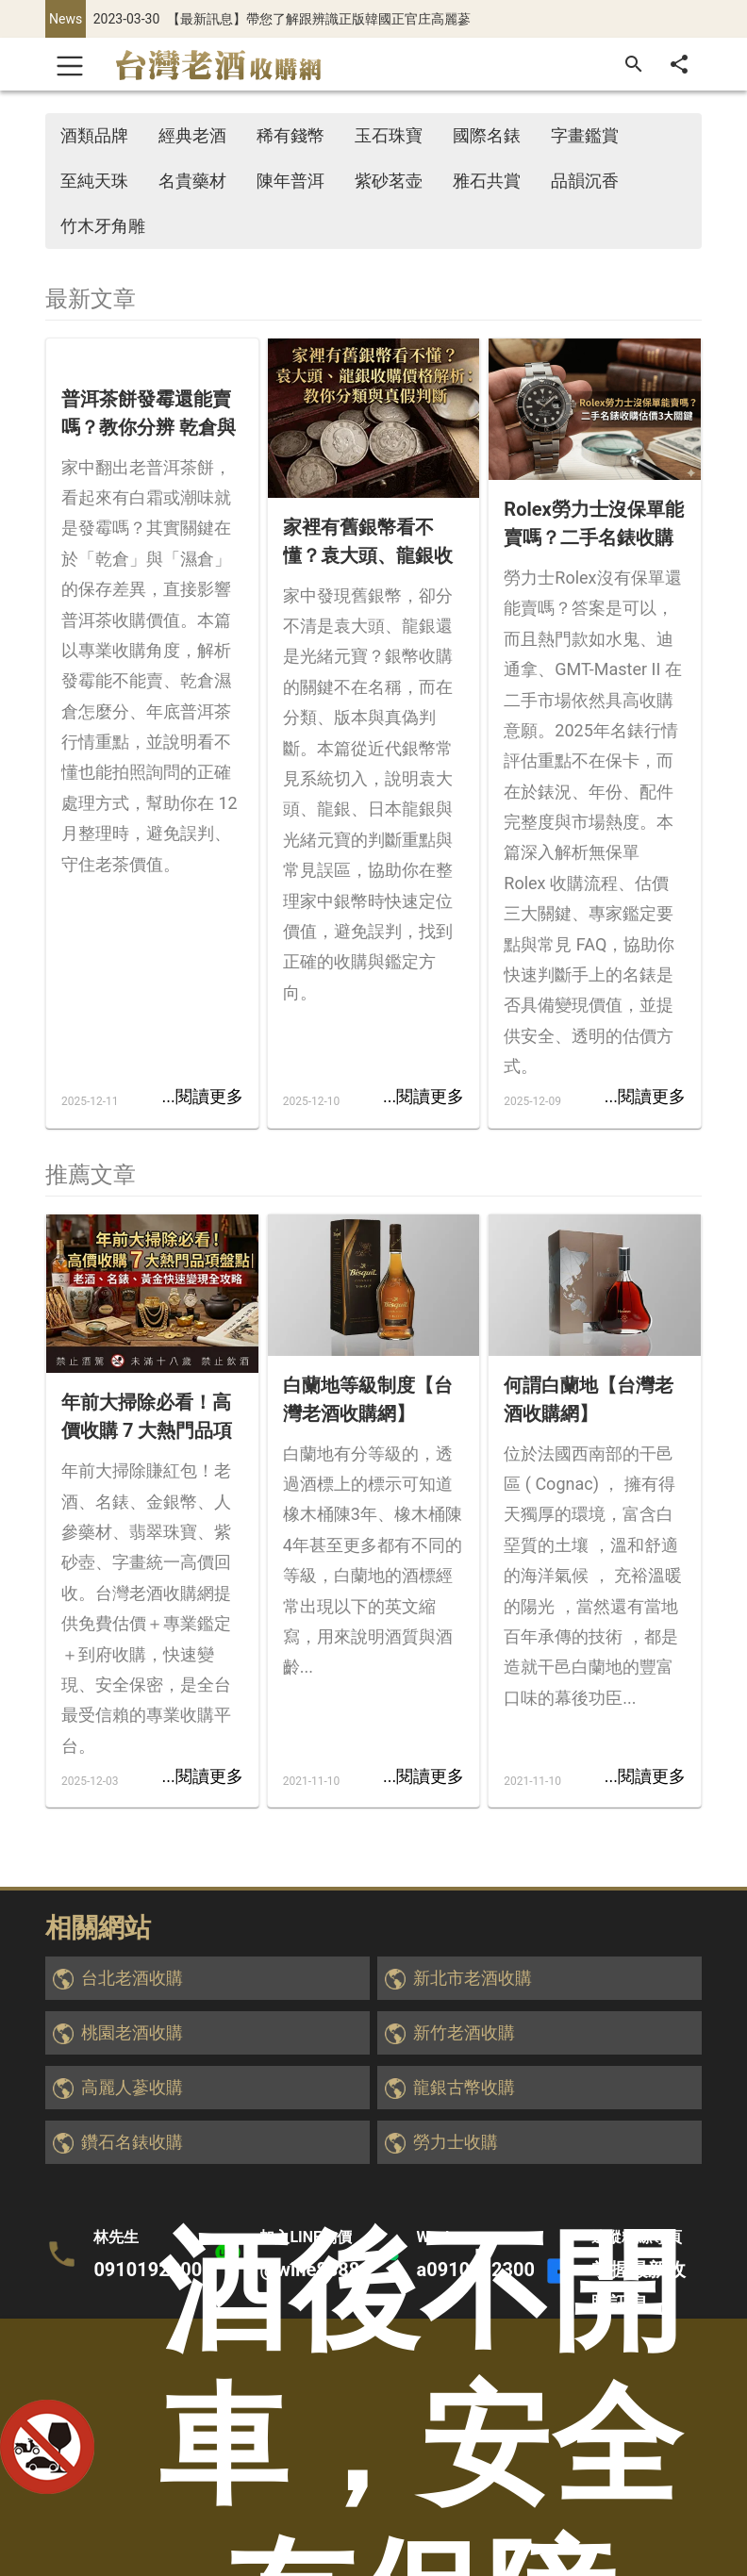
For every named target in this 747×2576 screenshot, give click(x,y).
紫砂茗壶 (389, 180)
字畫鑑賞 (585, 135)
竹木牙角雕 (102, 226)
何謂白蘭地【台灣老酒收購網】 (588, 1399)
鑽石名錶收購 (132, 2142)
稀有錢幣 (290, 135)
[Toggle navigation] (69, 64)
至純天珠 (94, 180)
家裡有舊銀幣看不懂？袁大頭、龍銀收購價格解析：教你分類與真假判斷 (368, 543)
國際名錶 (487, 135)
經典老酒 (192, 135)
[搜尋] (633, 64)
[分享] (679, 64)
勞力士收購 (455, 2142)
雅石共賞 (487, 180)
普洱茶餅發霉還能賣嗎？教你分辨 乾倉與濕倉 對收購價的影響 (148, 414)
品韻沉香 (585, 180)
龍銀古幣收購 (464, 2087)
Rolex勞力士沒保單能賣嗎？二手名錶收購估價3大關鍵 (593, 525)
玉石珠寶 (389, 135)
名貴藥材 (192, 180)
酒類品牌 (94, 135)
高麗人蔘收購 (132, 2087)
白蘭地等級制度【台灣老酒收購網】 (368, 1399)
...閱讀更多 (201, 1096)
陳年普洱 (290, 180)
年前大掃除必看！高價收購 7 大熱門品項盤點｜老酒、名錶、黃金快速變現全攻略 (146, 1418)
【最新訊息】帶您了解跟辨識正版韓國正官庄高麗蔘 (319, 18)
